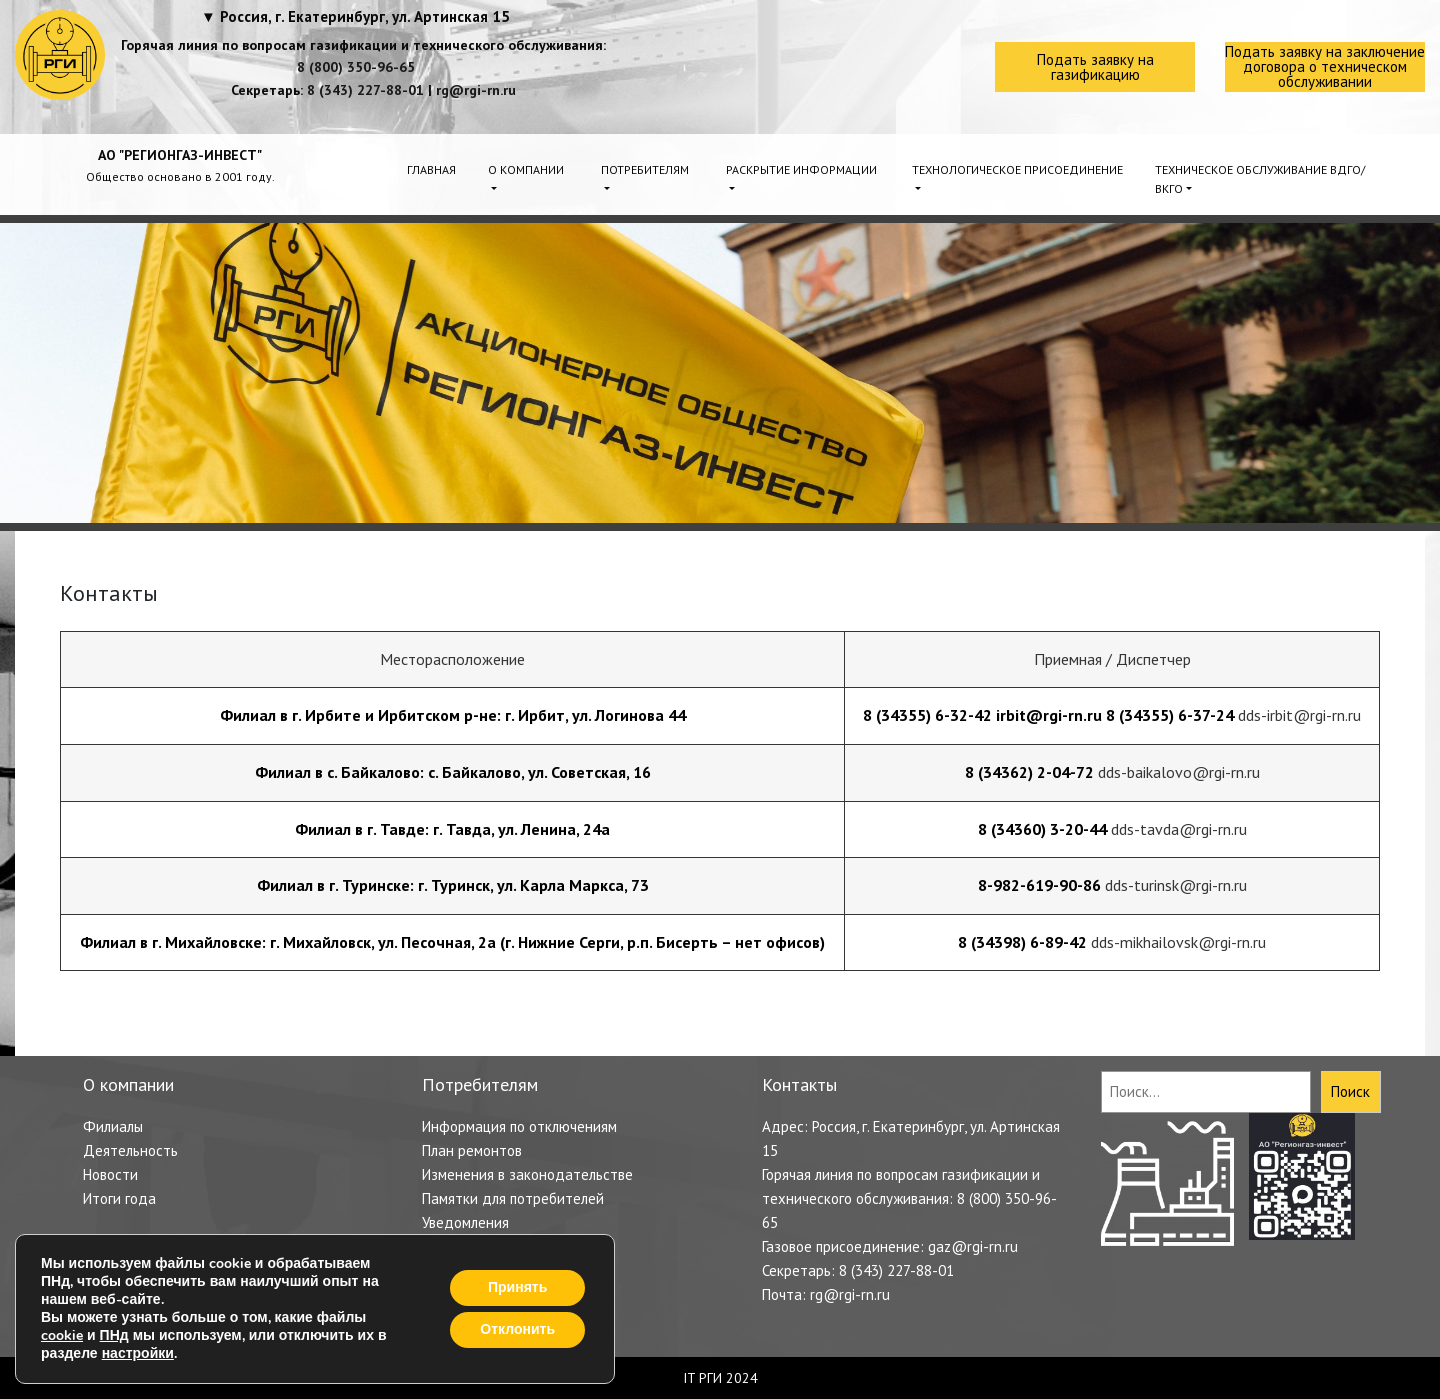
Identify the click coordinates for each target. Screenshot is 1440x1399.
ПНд (114, 1335)
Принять (517, 1287)
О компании (526, 169)
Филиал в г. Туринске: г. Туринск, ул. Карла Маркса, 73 (453, 885)
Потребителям (645, 169)
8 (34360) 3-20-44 (1042, 829)
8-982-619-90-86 (1039, 885)
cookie (62, 1335)
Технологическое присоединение (1017, 169)
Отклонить (517, 1329)
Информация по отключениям (519, 1126)
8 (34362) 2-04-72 (1029, 772)
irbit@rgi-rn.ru (1049, 715)
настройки (138, 1354)
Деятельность (130, 1150)
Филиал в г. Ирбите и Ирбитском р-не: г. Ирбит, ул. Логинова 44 (453, 715)
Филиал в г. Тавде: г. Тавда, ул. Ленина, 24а (452, 829)
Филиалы (113, 1126)
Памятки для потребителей (513, 1198)
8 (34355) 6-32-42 (927, 715)
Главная (431, 169)
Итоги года (119, 1198)
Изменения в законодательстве (527, 1174)
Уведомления (465, 1222)
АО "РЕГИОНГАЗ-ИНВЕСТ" (180, 155)
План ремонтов (472, 1150)
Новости (110, 1174)
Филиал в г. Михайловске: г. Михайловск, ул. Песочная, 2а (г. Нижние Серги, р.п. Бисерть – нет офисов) (452, 942)
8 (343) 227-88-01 (365, 90)
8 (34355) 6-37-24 (1170, 715)
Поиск (1350, 1091)
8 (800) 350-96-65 (356, 67)
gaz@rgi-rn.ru (973, 1246)
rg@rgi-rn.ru (476, 90)
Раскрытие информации (801, 169)
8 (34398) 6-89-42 (1022, 942)
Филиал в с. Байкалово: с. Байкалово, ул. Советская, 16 (453, 772)
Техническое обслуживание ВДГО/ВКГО (1260, 179)
